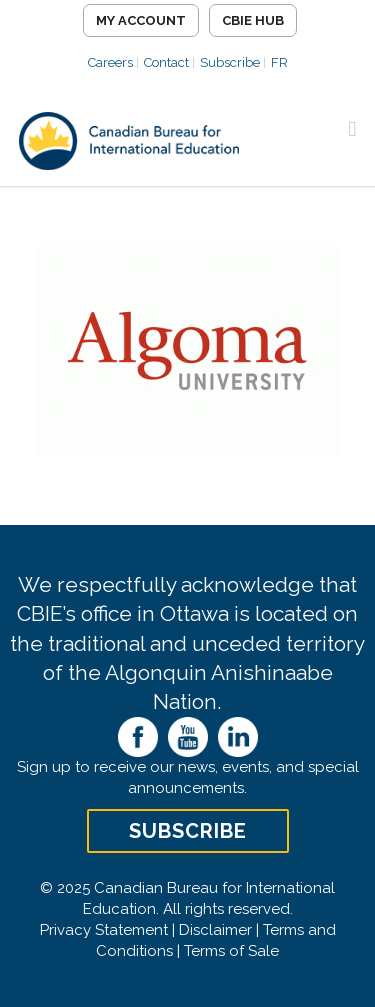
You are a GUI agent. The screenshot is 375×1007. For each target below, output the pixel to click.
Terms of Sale (231, 951)
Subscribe (230, 62)
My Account (141, 20)
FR (279, 62)
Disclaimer (215, 930)
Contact (166, 62)
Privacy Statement (104, 930)
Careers (110, 62)
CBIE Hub (253, 20)
